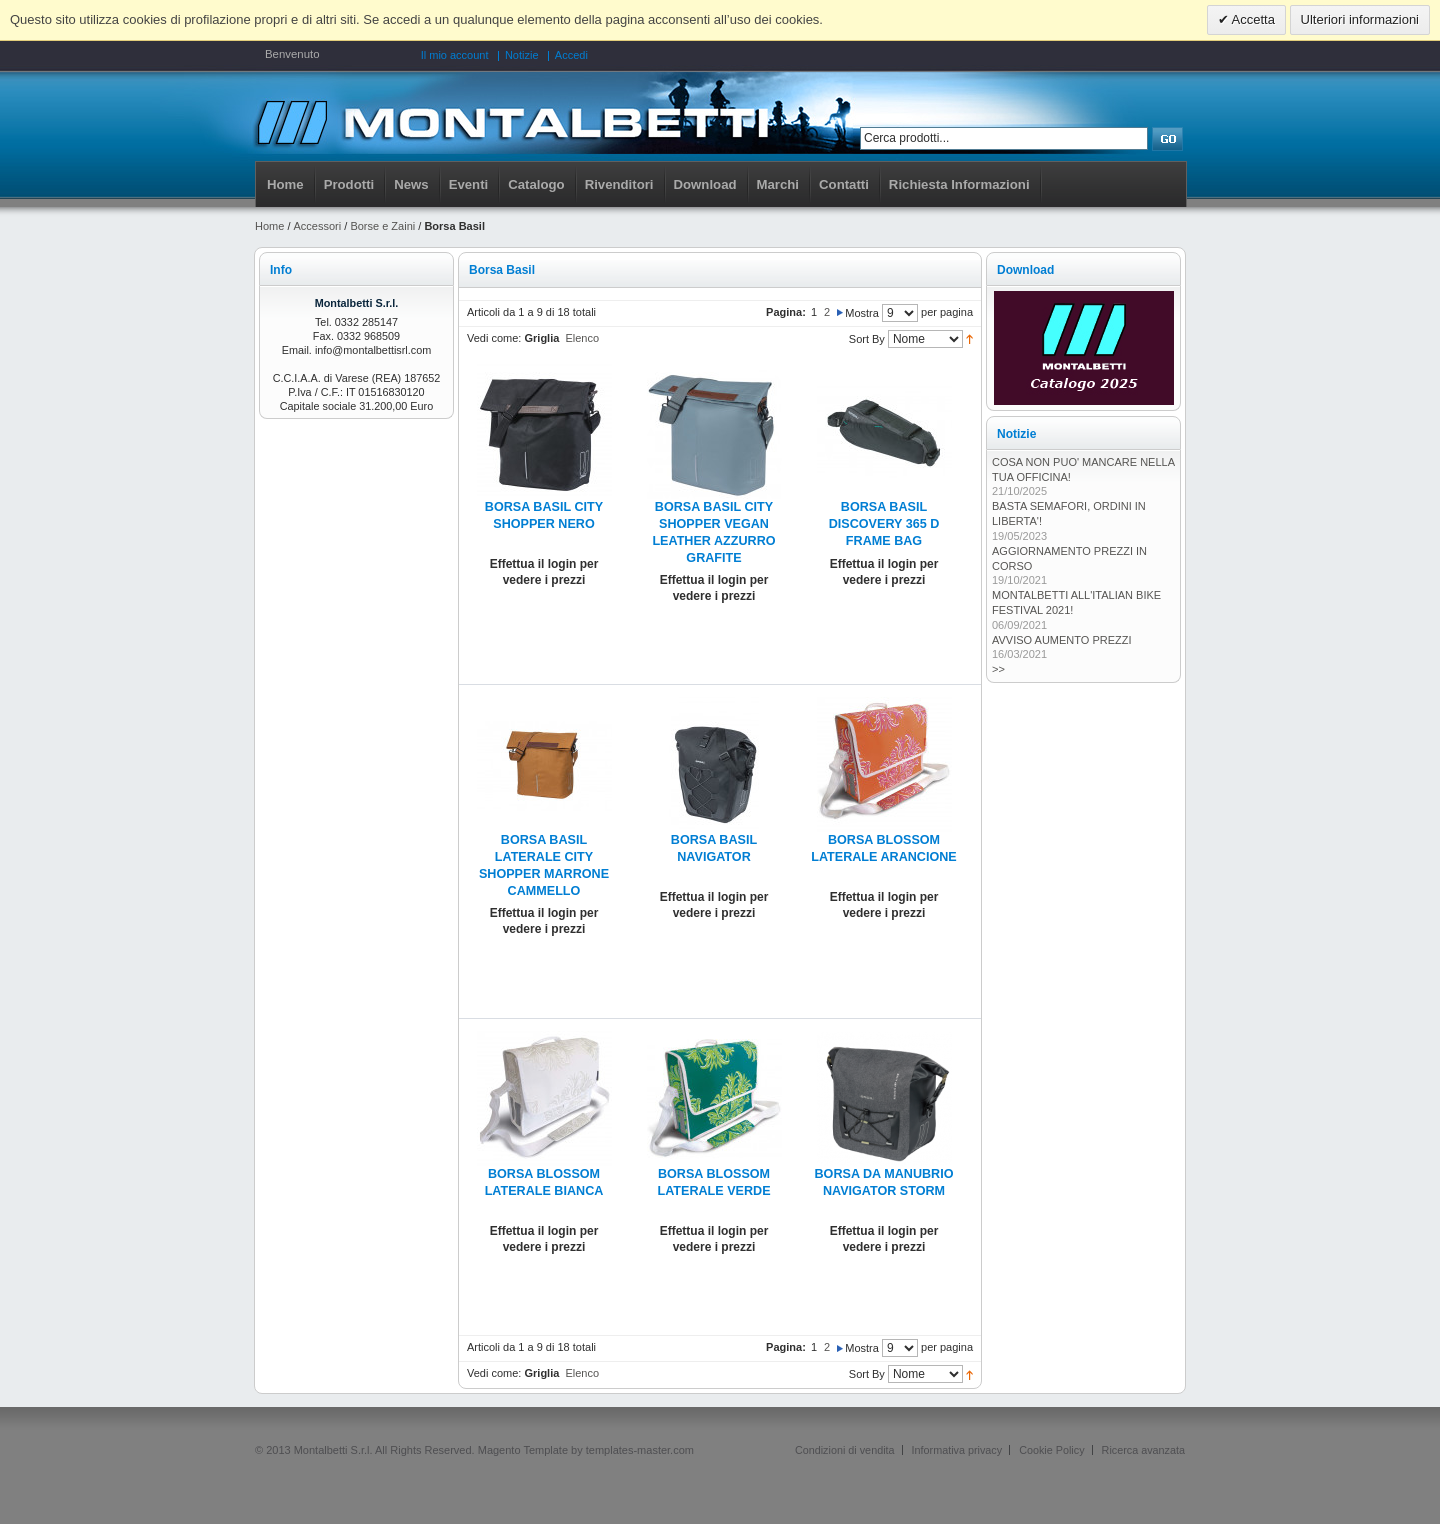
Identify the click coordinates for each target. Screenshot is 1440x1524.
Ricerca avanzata (1143, 1450)
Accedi (571, 55)
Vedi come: (494, 338)
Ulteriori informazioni (1360, 19)
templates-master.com (640, 1450)
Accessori (318, 226)
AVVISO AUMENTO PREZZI (1062, 640)
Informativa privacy (957, 1450)
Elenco (582, 338)
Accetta (1252, 19)
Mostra (862, 313)
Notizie (522, 55)
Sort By (867, 339)
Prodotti (349, 184)
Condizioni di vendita (845, 1450)
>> (998, 669)
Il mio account (455, 55)
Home (285, 184)
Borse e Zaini (382, 226)
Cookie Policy (1051, 1450)
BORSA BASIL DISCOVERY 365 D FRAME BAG (884, 524)
